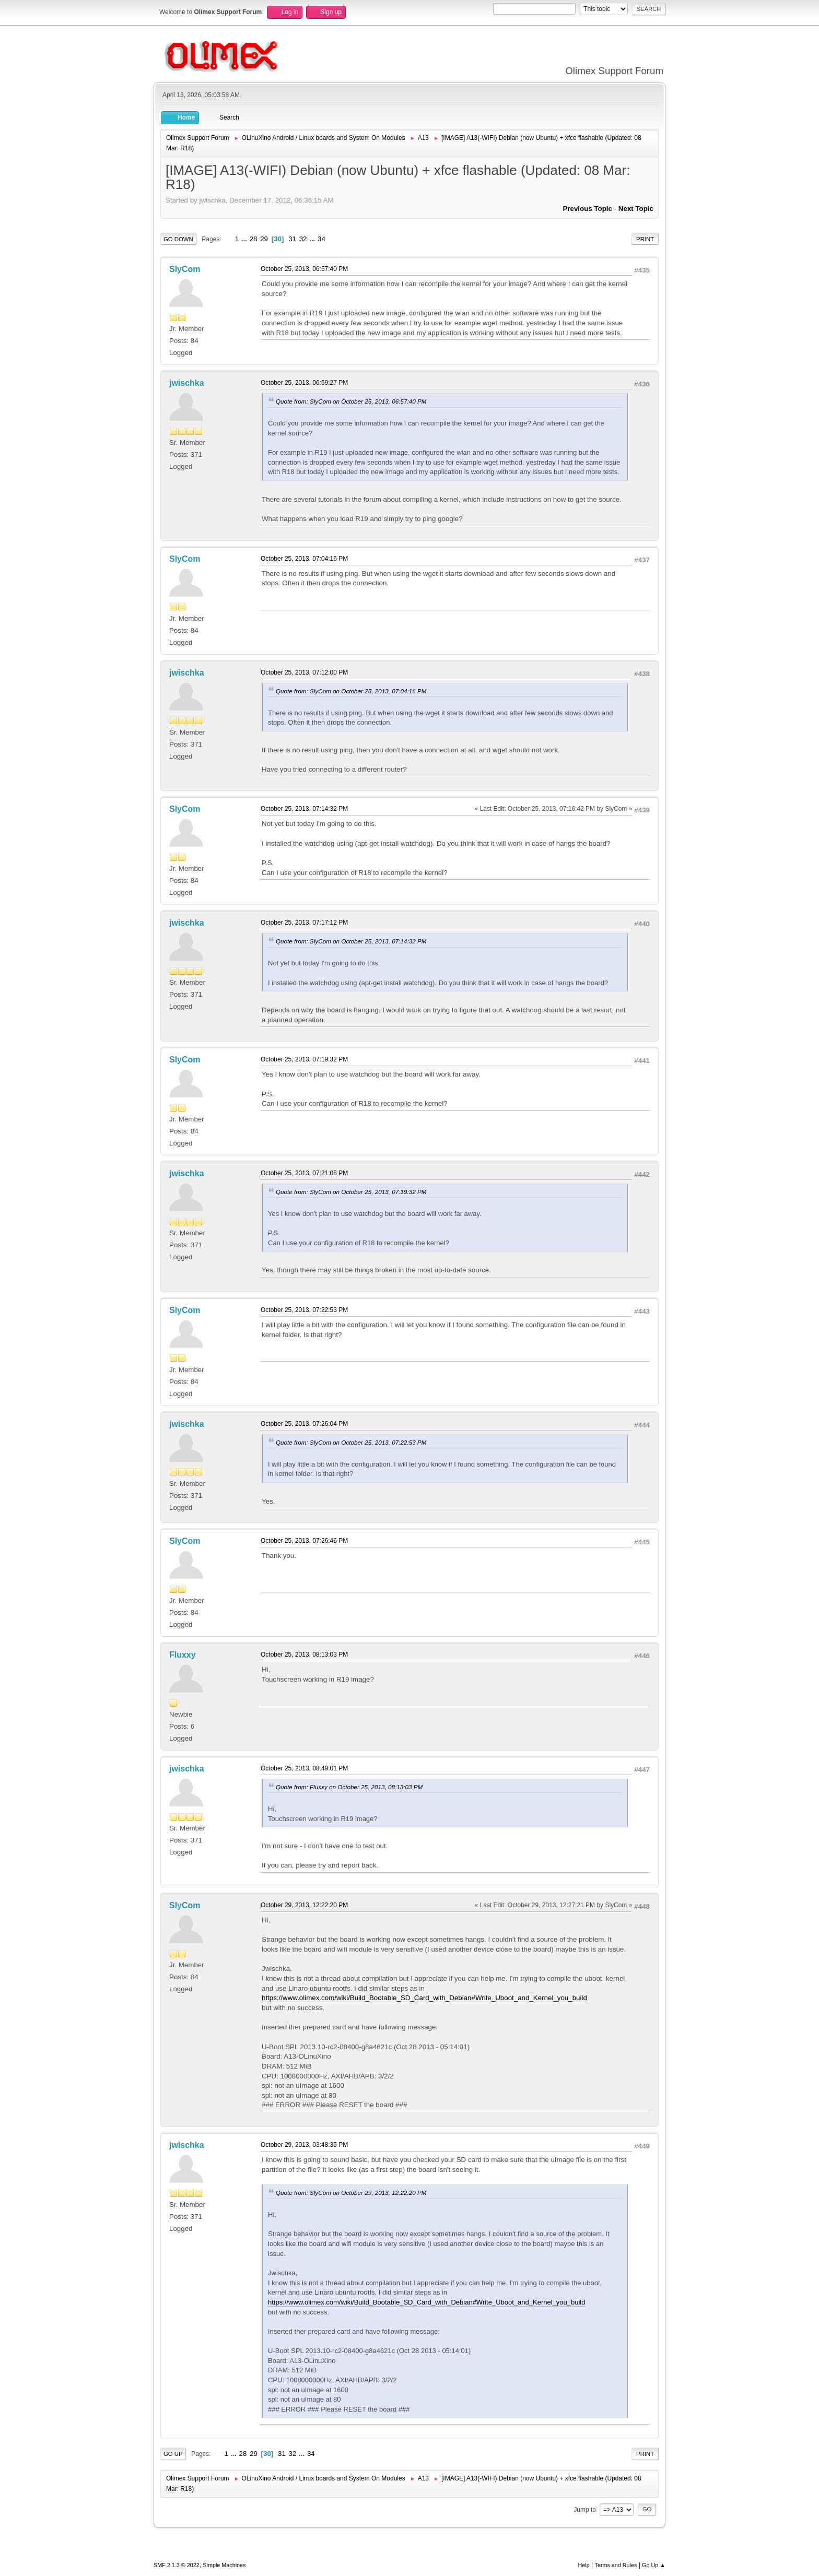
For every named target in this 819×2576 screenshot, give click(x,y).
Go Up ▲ (653, 2565)
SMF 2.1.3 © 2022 (177, 2565)
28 (254, 239)
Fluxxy (182, 1654)
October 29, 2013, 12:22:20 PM (304, 1905)
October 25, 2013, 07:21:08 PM (304, 1173)
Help (584, 2565)
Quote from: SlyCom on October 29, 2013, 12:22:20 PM (351, 2192)
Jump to (585, 2509)
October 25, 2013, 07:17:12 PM (304, 922)
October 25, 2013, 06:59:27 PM (304, 382)
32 (303, 239)
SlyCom (185, 269)
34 (321, 239)
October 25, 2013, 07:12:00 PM (304, 672)
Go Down (178, 239)
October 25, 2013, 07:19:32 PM (304, 1059)
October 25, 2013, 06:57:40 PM (304, 269)
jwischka (186, 383)
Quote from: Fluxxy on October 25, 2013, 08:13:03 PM (349, 1786)
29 (264, 239)
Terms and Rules (616, 2565)
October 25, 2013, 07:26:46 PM (304, 1540)
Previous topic (587, 208)
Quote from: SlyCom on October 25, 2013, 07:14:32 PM (351, 941)
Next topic (635, 208)
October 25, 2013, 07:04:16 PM (304, 558)
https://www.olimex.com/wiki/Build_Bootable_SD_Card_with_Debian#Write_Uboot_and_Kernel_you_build (424, 1998)
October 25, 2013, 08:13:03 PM (304, 1654)
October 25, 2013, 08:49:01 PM (304, 1768)
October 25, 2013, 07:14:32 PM (304, 808)
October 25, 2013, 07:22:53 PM (304, 1310)
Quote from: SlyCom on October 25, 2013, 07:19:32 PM (351, 1191)
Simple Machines (224, 2565)
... (245, 239)
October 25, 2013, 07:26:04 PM (304, 1423)
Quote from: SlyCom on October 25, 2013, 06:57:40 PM (351, 401)
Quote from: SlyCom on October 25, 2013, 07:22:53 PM (351, 1442)
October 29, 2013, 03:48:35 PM (304, 2144)
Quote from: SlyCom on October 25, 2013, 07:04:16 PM (351, 691)
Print (645, 239)
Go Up (173, 2454)
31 (292, 239)
